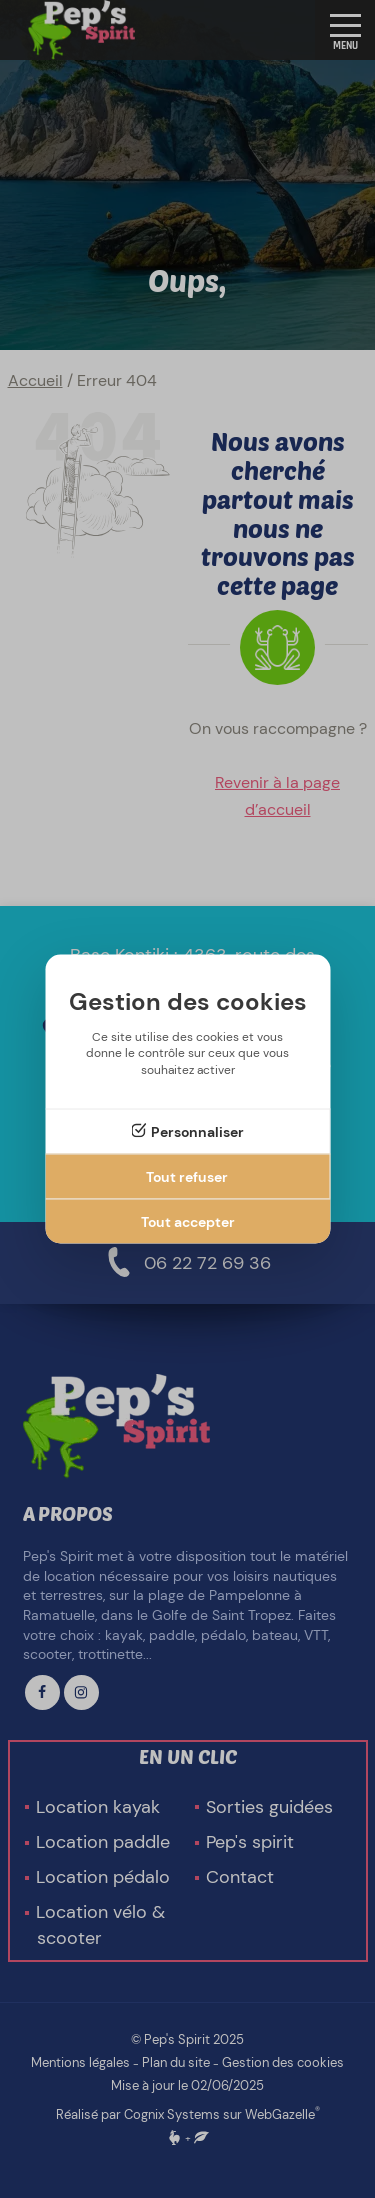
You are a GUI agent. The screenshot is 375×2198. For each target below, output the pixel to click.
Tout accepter (188, 1221)
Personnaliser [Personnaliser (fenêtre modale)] (197, 1131)
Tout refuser (187, 1176)
